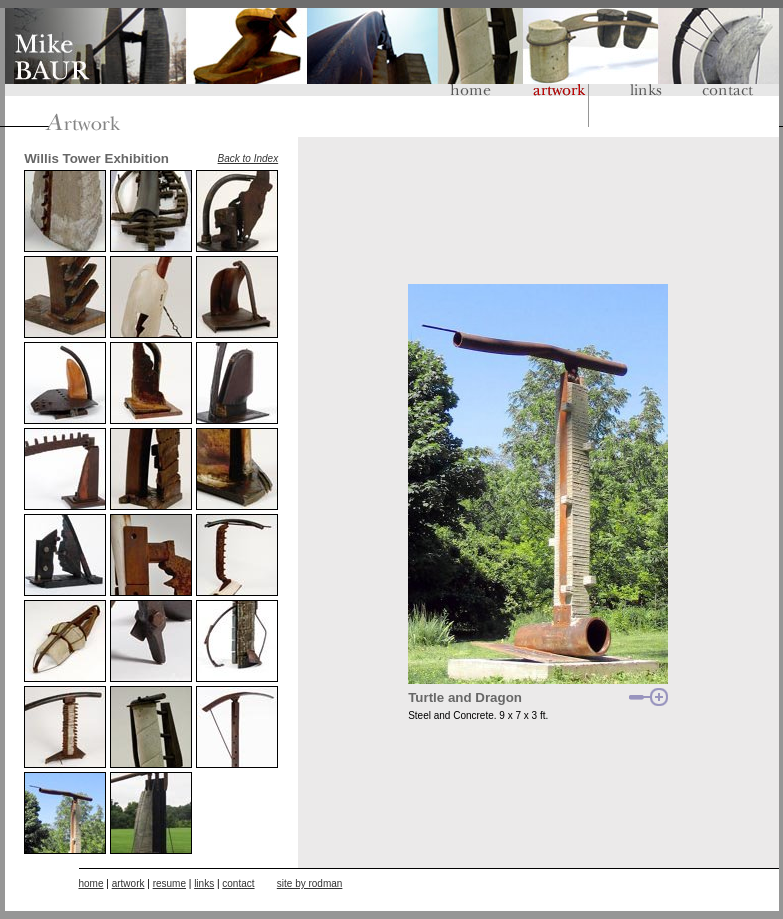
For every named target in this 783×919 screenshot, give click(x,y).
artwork (128, 883)
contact (238, 883)
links (204, 883)
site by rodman (310, 883)
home (91, 883)
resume (169, 883)
